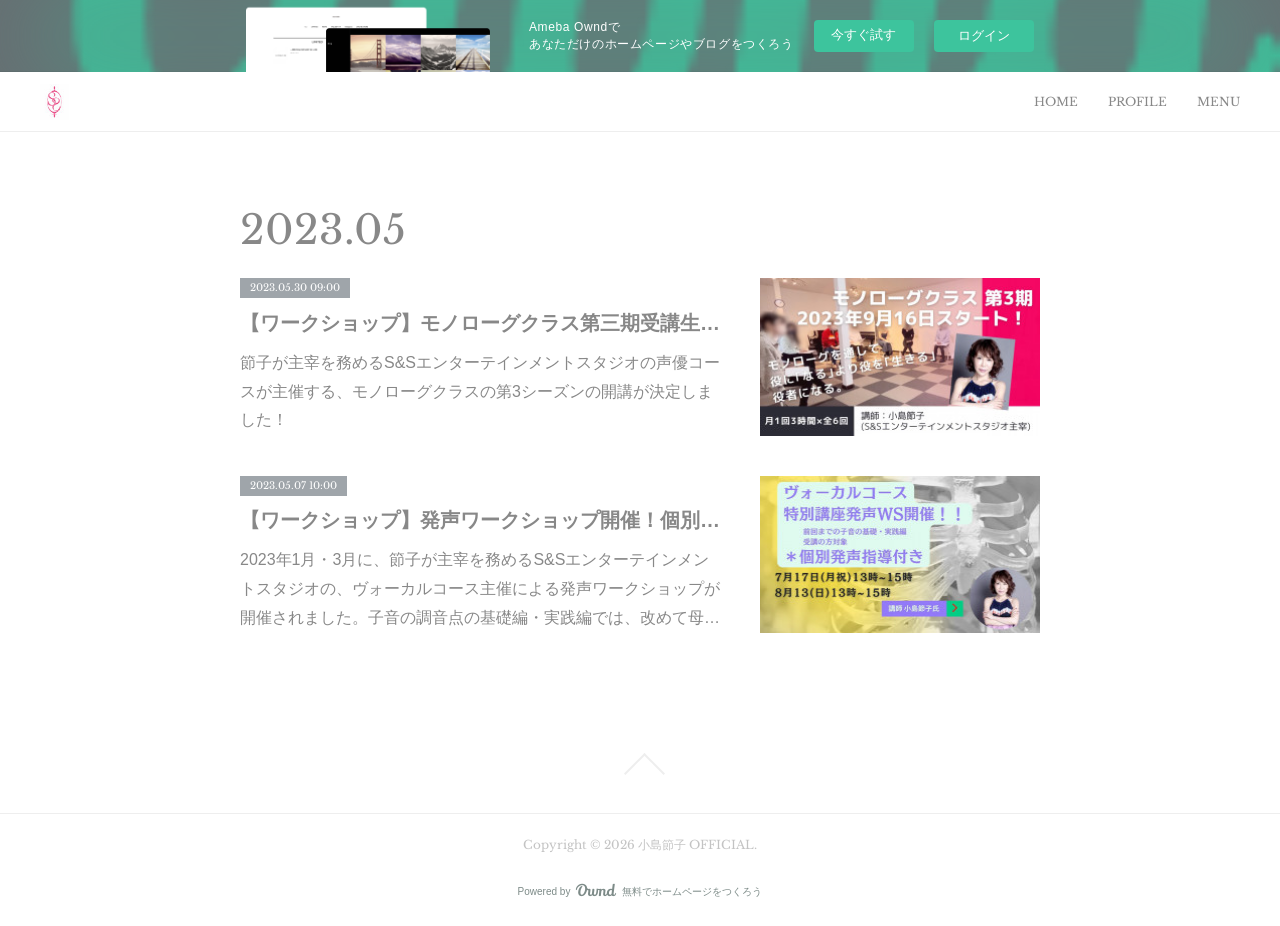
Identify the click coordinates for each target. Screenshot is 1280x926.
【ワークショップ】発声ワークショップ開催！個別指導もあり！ (480, 520)
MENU (1218, 101)
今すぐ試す (863, 34)
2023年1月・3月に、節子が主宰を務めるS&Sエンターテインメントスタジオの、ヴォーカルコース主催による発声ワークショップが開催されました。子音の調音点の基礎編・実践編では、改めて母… (480, 588)
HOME (1056, 101)
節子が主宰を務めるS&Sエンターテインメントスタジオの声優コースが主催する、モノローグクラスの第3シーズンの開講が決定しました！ (480, 391)
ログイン (984, 35)
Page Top (640, 764)
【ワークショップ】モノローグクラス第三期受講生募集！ (480, 323)
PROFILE (1137, 101)
